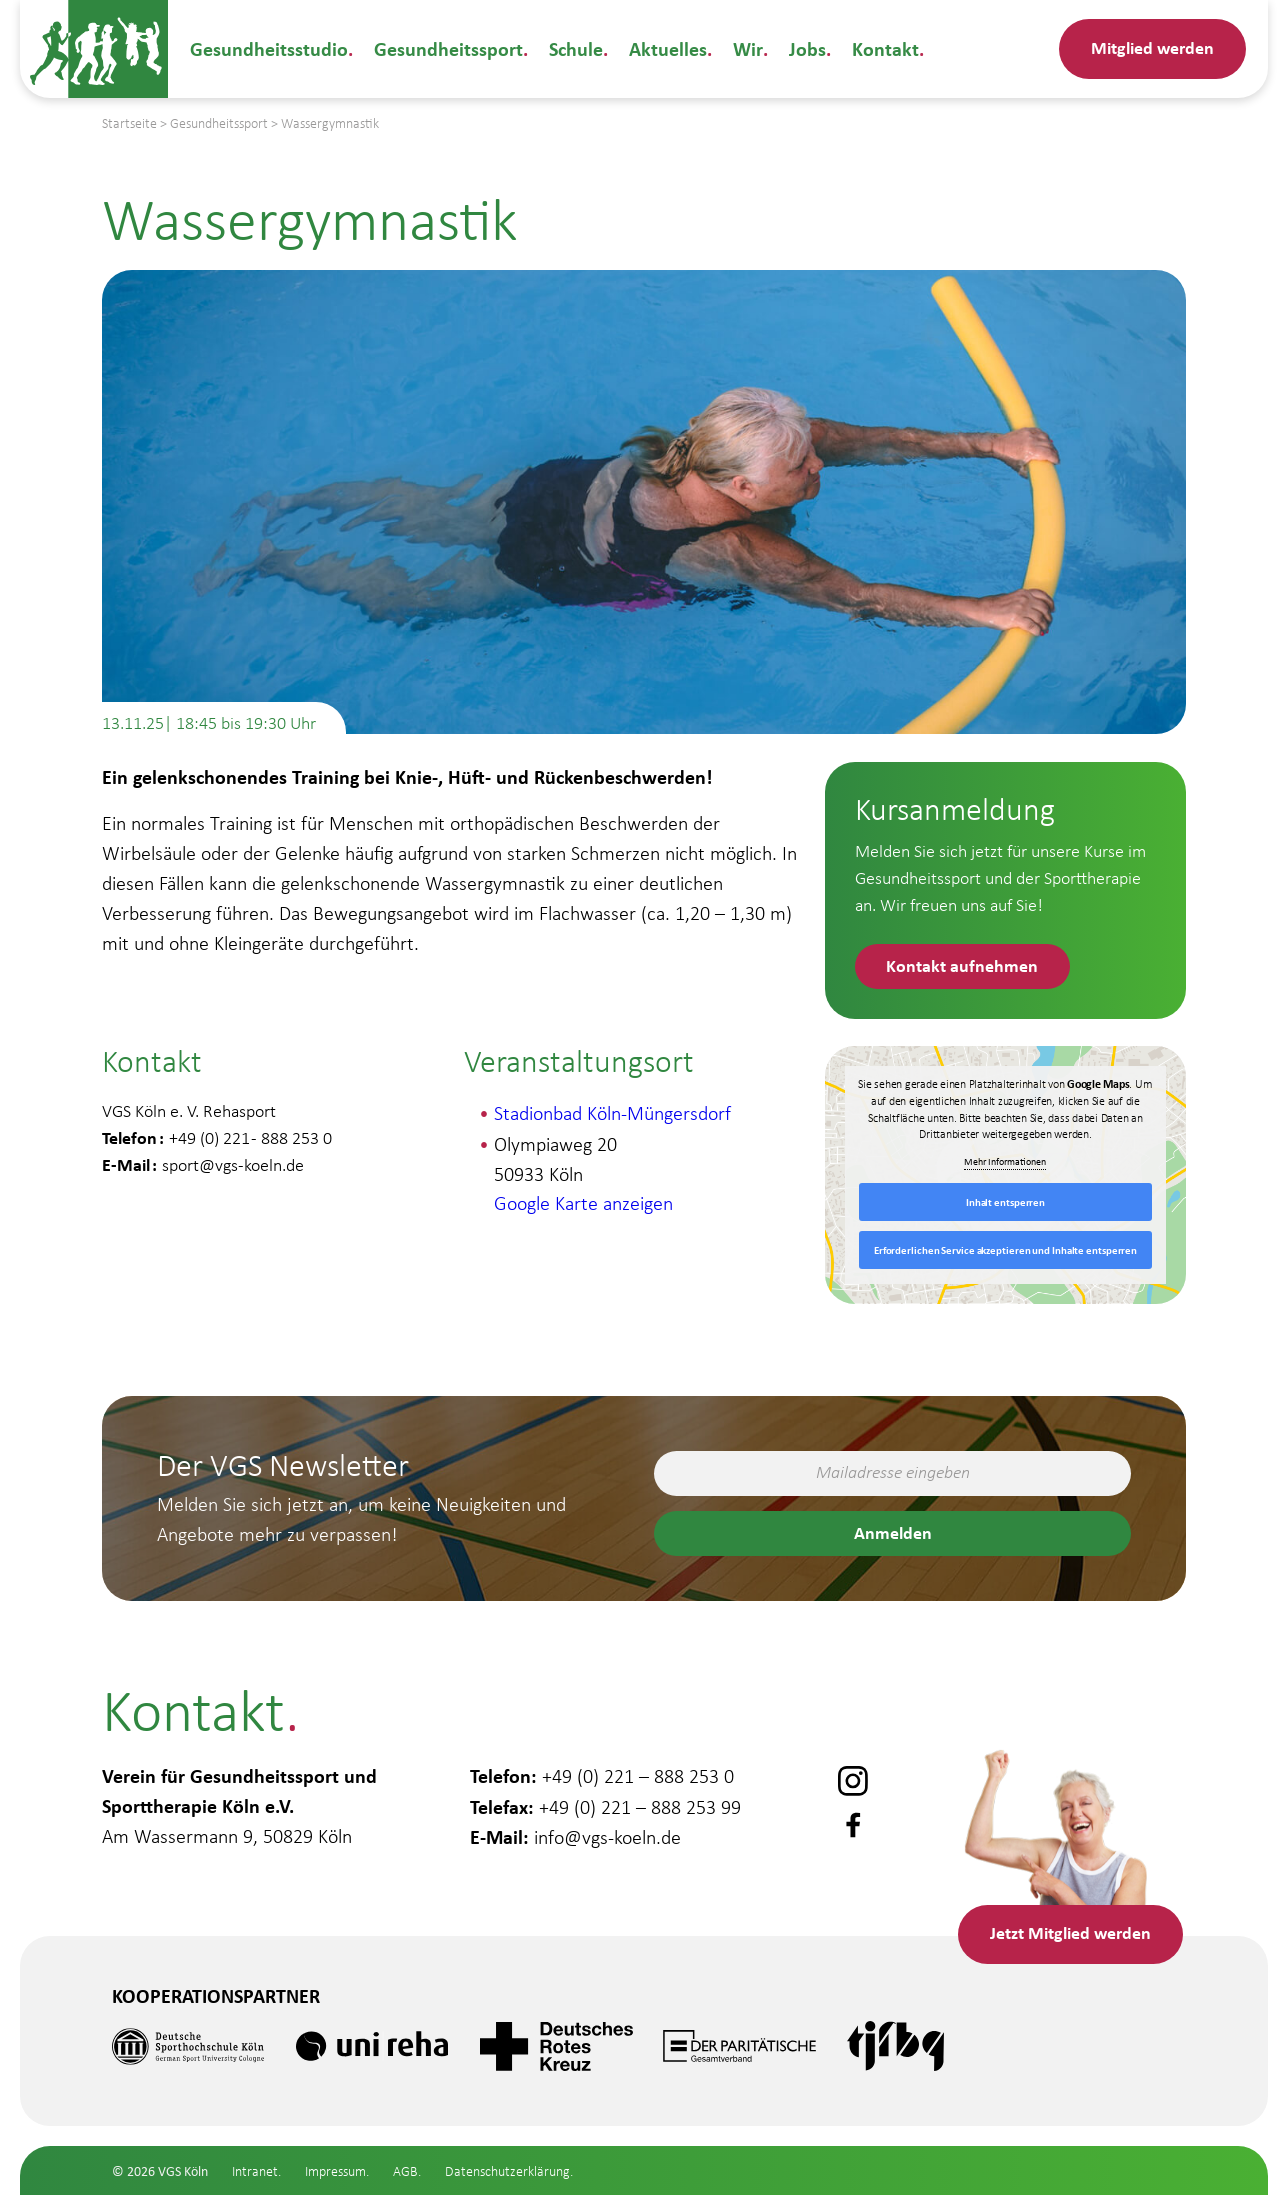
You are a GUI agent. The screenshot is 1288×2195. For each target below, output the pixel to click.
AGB (405, 2171)
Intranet (255, 2171)
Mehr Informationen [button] (1006, 1162)
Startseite (129, 123)
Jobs (805, 48)
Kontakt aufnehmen (963, 965)
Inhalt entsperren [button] (1005, 1202)
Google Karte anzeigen (583, 1203)
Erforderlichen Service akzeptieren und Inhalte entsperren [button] (1005, 1250)
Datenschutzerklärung (507, 2171)
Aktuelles (668, 48)
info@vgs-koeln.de (607, 1835)
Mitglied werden (1152, 47)
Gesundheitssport (448, 48)
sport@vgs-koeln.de (233, 1165)
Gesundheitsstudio (269, 48)
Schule (576, 48)
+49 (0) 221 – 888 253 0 (638, 1775)
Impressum (335, 2171)
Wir (747, 48)
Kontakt (883, 48)
